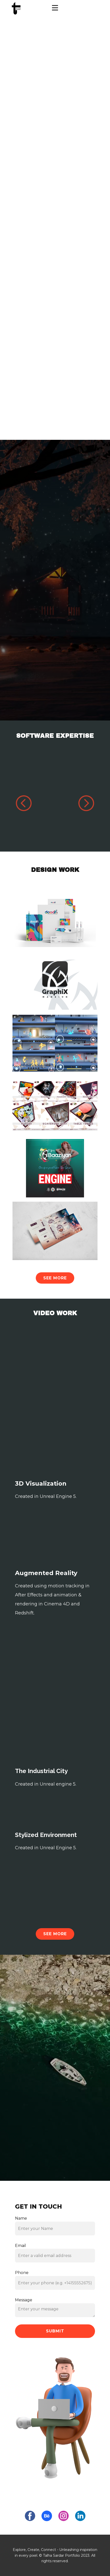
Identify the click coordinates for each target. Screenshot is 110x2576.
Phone (21, 2272)
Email (20, 2245)
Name (21, 2218)
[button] (23, 803)
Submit (55, 2331)
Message (23, 2300)
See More (55, 1278)
